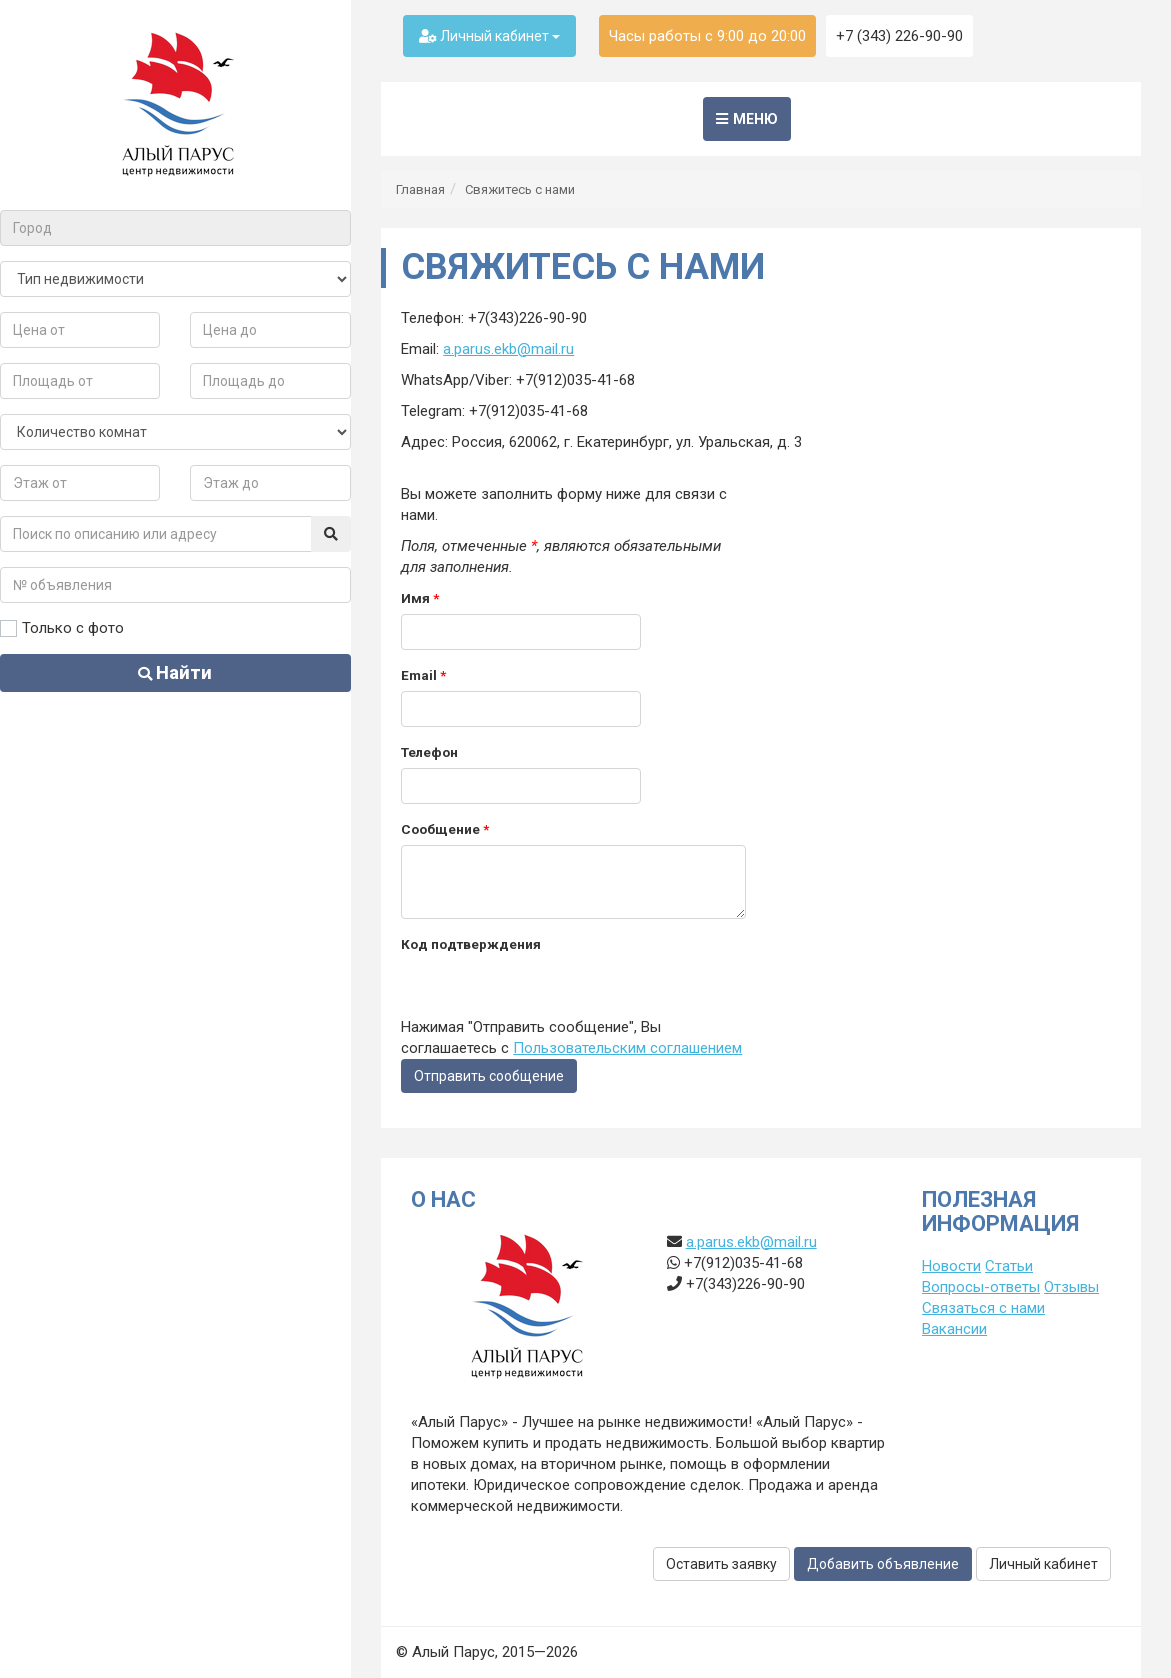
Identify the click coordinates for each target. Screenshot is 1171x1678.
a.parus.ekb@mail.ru (508, 349)
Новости (951, 1266)
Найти (176, 672)
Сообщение (445, 829)
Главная (420, 189)
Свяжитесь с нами (520, 189)
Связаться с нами (983, 1308)
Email (423, 675)
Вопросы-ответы (981, 1287)
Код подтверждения (471, 944)
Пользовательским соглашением (627, 1048)
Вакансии (954, 1329)
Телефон (429, 752)
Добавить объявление (883, 1564)
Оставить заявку (721, 1564)
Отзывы (1071, 1287)
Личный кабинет (489, 36)
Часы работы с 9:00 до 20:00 (707, 36)
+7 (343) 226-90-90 (899, 36)
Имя (420, 598)
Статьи (1009, 1266)
